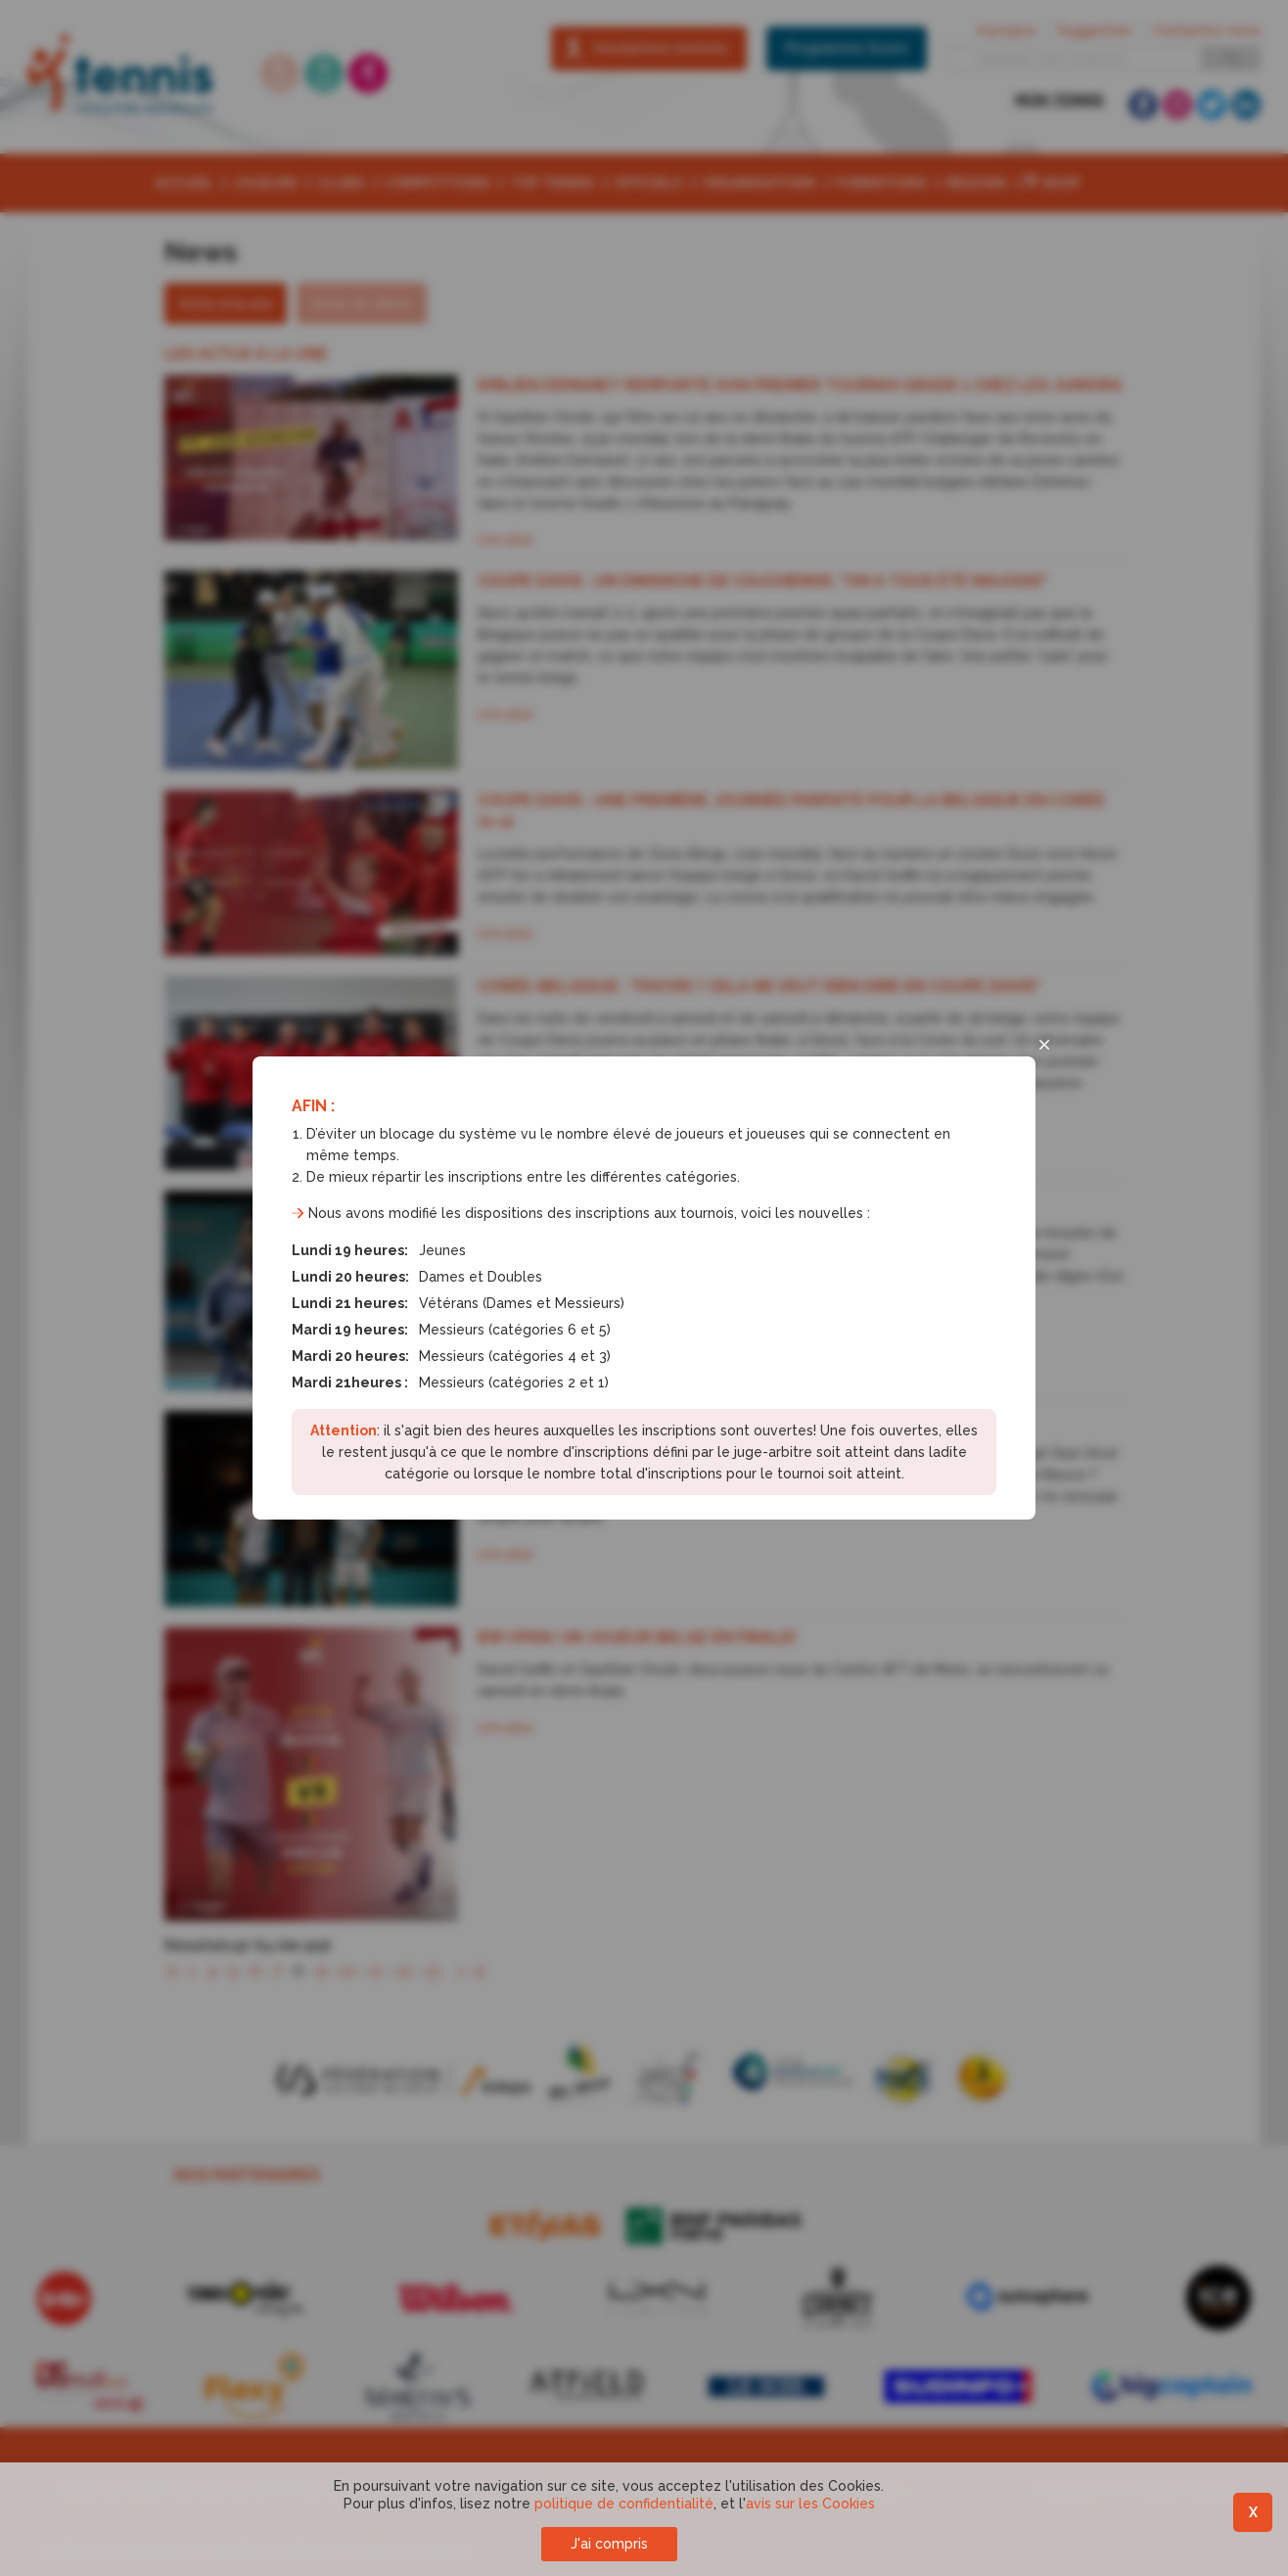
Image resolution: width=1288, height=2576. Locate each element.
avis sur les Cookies (810, 2503)
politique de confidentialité (623, 2503)
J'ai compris (609, 2544)
